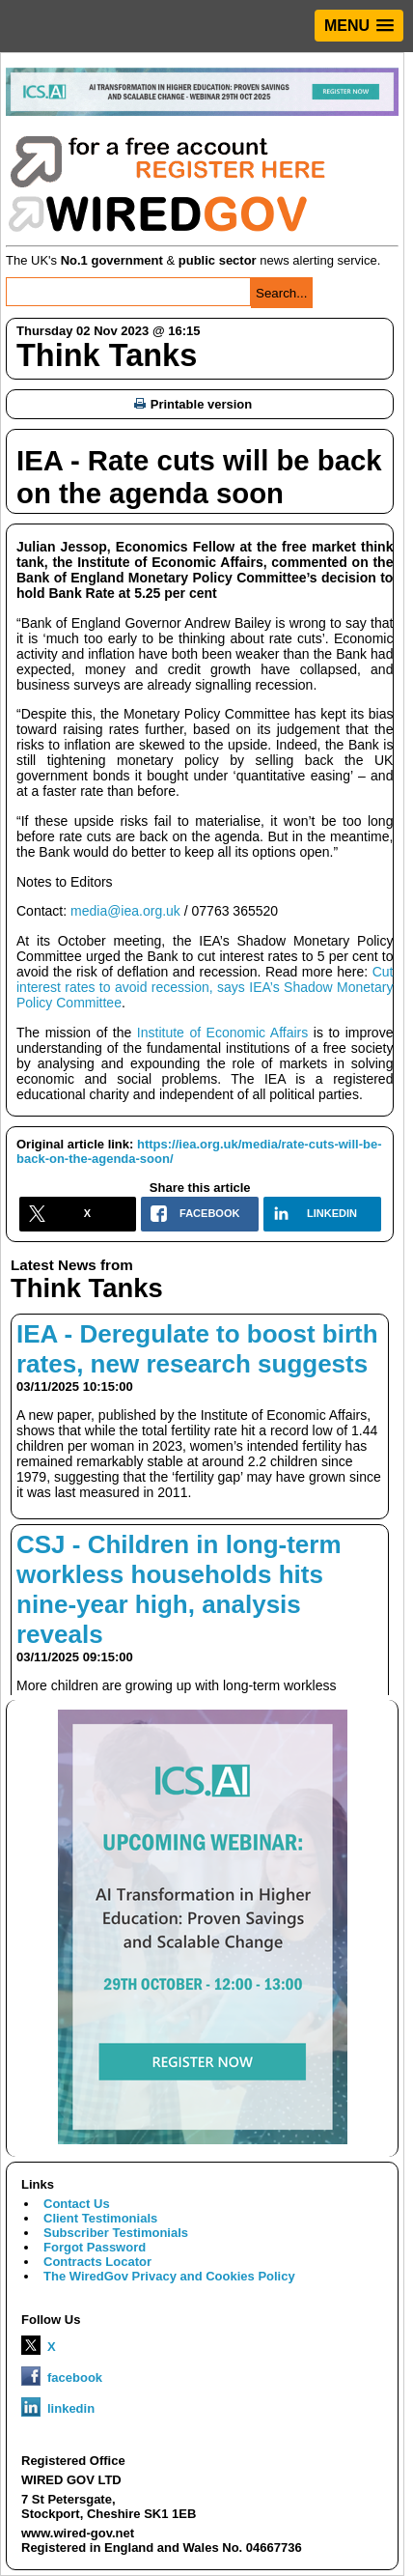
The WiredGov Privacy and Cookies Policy (169, 2276)
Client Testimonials (100, 2218)
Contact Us (76, 2203)
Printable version (193, 404)
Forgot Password (94, 2247)
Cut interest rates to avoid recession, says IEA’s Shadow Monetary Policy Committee (204, 987)
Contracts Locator (97, 2261)
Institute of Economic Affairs (222, 1032)
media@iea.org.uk (125, 911)
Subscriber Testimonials (115, 2232)
